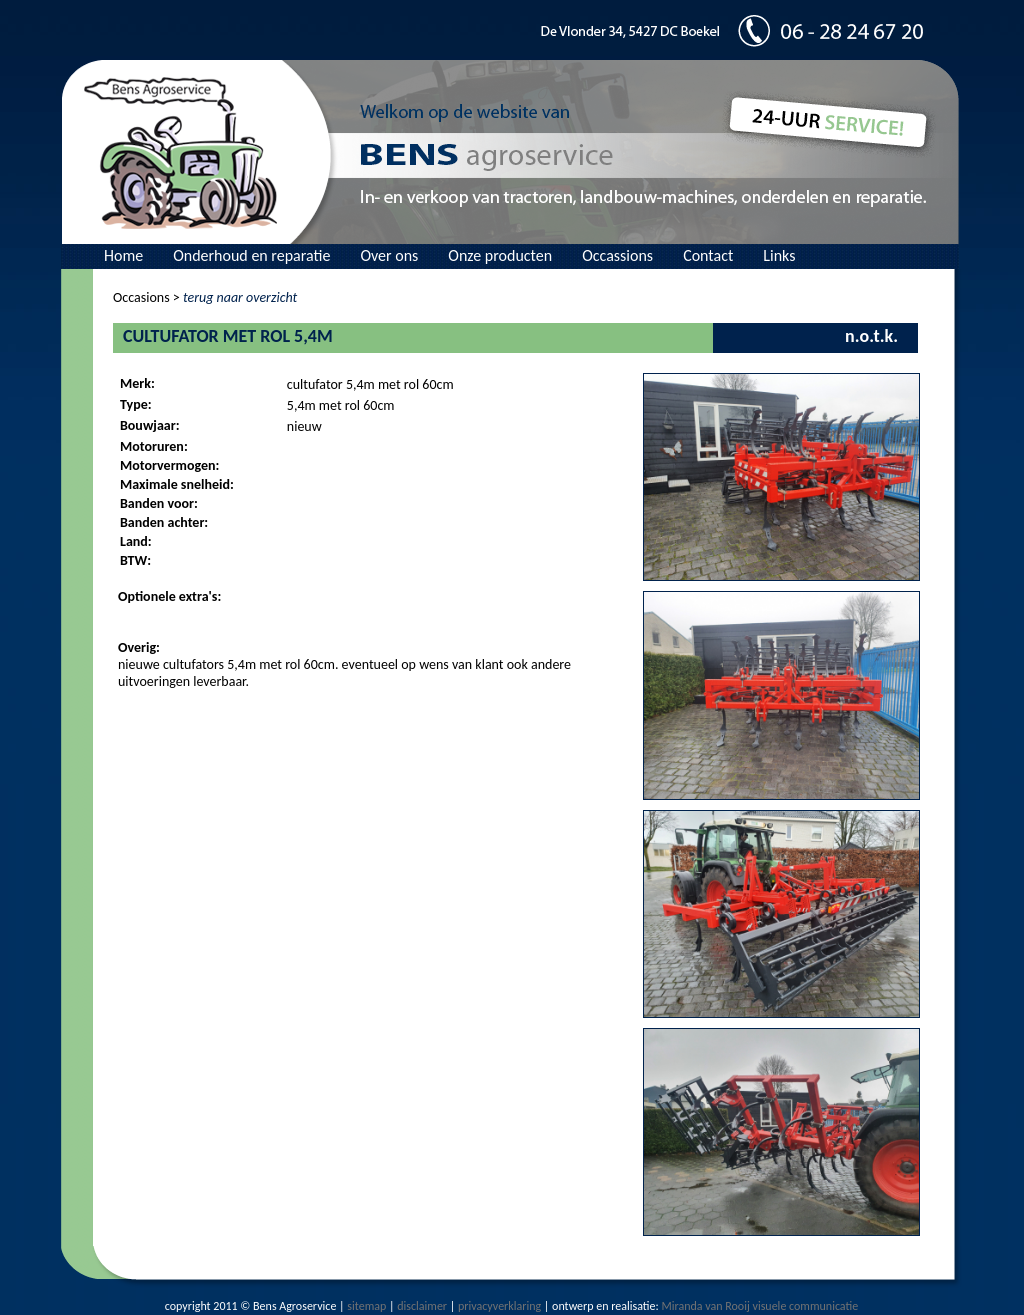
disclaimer (422, 1306)
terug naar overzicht (240, 297)
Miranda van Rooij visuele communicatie (759, 1306)
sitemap (366, 1306)
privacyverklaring (499, 1306)
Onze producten (500, 255)
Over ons (389, 255)
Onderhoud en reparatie (251, 255)
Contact (708, 255)
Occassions (617, 255)
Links (779, 255)
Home (123, 255)
